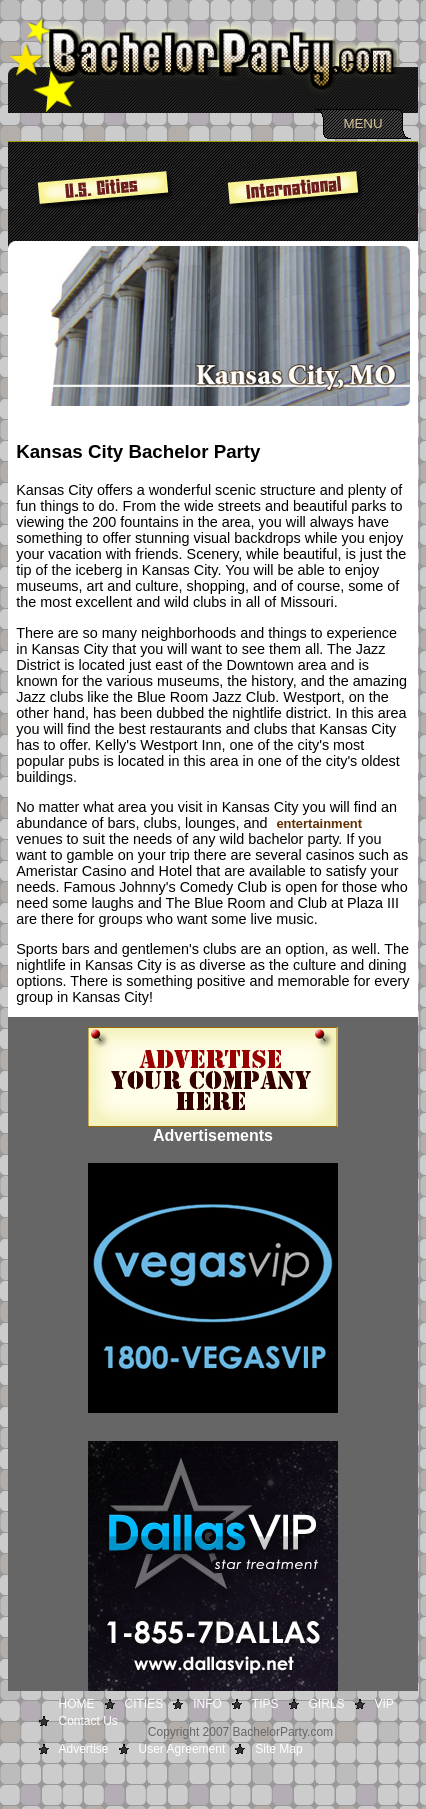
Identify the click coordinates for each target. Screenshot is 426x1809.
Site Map (278, 1749)
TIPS (265, 1704)
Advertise (84, 1749)
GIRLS (327, 1704)
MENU (362, 123)
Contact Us (88, 1721)
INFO (207, 1704)
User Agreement (182, 1749)
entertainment (319, 823)
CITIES (144, 1704)
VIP (384, 1704)
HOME (77, 1704)
